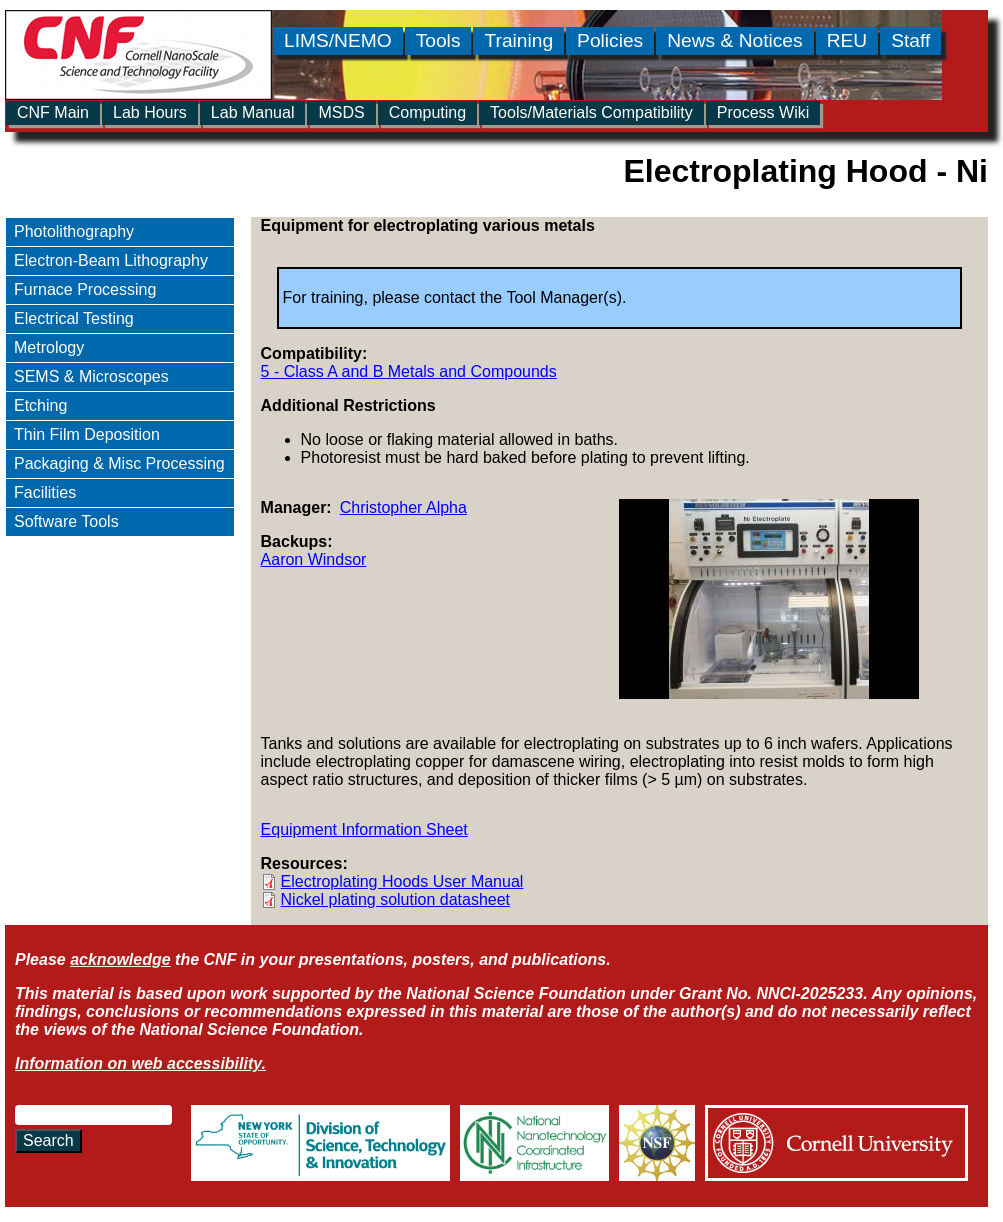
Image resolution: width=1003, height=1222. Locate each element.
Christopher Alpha (403, 507)
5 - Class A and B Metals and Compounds (409, 371)
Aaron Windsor (314, 559)
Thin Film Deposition (87, 434)
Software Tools (66, 521)
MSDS (341, 112)
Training (518, 40)
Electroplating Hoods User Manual (402, 881)
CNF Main (53, 112)
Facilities (45, 492)
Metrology (49, 347)
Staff (910, 40)
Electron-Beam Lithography (111, 260)
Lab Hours (150, 112)
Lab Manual (253, 112)
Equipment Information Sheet (364, 829)
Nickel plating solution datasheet (395, 899)
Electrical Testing (74, 318)
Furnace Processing (85, 289)
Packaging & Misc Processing (119, 463)
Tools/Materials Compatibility (591, 112)
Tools (438, 40)
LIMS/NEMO (338, 40)
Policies (610, 40)
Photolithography (74, 231)
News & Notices (734, 40)
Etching (40, 405)
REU (847, 40)
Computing (427, 112)
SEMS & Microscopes (91, 376)
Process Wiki (763, 112)
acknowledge (120, 959)
